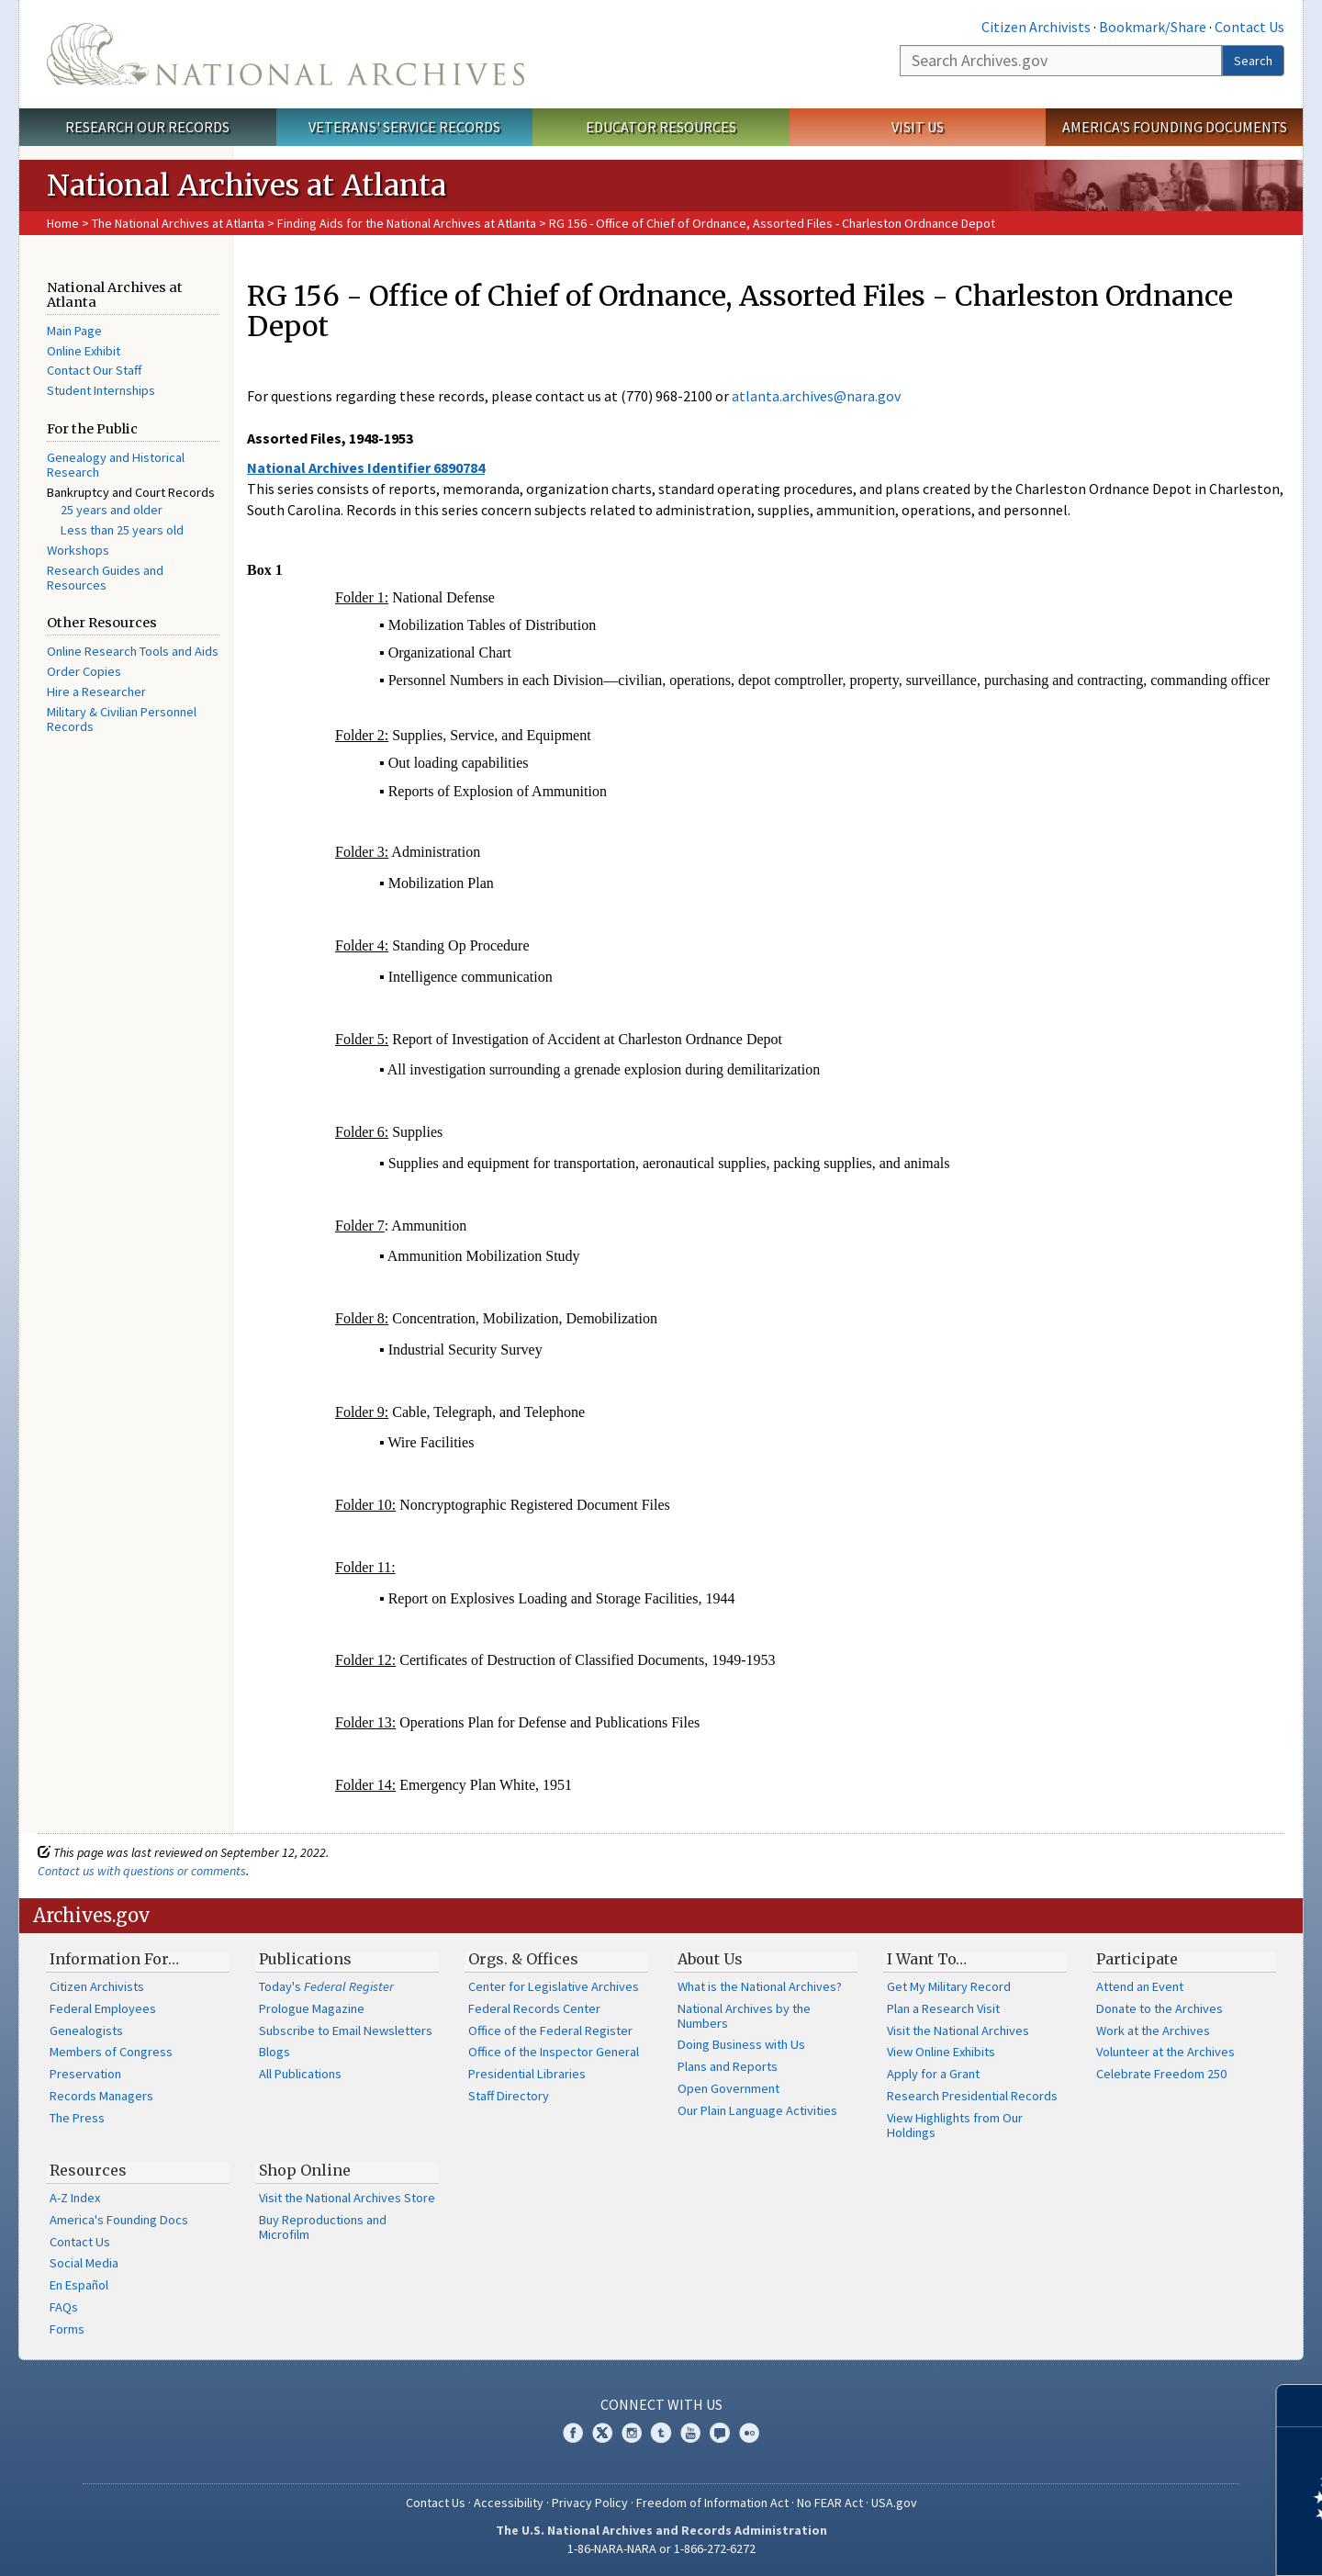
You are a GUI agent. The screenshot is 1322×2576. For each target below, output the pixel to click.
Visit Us (917, 127)
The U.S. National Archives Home (285, 54)
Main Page (74, 330)
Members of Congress (111, 2051)
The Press (77, 2117)
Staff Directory (508, 2095)
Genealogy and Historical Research (116, 464)
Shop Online (305, 2170)
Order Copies (84, 671)
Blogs (274, 2051)
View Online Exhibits (941, 2051)
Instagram (632, 2433)
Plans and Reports (728, 2066)
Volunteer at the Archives (1165, 2051)
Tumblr (661, 2433)
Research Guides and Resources (105, 577)
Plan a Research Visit (943, 2008)
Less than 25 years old (122, 530)
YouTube (690, 2433)
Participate (1137, 1959)
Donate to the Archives (1159, 2008)
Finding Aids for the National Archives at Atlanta (406, 223)
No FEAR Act (830, 2502)
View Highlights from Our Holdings (955, 2125)
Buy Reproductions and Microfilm (323, 2227)
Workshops (78, 550)
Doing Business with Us (741, 2044)
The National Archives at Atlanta (178, 223)
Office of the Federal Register (550, 2030)
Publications (305, 1959)
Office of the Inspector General (553, 2051)
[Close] (1300, 2405)
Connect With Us (661, 2404)
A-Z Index (75, 2197)
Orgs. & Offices (523, 1959)
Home (63, 223)
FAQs (64, 2307)
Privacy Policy (590, 2502)
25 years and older (111, 509)
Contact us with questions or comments (142, 1870)
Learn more (1158, 2543)
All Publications (300, 2073)
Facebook (573, 2433)
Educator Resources (661, 127)
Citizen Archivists (1036, 26)
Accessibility (508, 2502)
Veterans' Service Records (404, 127)
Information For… (114, 1959)
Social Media (84, 2263)
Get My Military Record (949, 1986)
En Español (79, 2285)
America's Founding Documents (1174, 127)
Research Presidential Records (972, 2095)
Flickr (749, 2433)
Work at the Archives (1153, 2030)
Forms (67, 2329)
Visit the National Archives (958, 2030)
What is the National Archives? (760, 1986)
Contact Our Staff (94, 370)
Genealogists (86, 2030)
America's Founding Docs (119, 2219)
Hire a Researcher (96, 691)
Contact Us (1249, 26)
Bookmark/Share (1152, 26)
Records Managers (101, 2095)
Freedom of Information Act (712, 2502)
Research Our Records (147, 127)
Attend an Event (1139, 1986)
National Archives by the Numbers (744, 2015)
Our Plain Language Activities (757, 2110)
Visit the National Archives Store (347, 2197)
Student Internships (101, 390)
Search (1253, 60)
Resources (88, 2170)
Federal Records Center (534, 2008)
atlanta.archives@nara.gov (816, 396)
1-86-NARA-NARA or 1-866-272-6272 (661, 2548)
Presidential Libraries (527, 2073)
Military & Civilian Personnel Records (121, 719)
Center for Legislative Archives (553, 1986)
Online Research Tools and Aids (132, 651)
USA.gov (894, 2502)
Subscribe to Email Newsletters (345, 2030)
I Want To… (927, 1959)
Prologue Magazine (311, 2008)
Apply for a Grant (933, 2073)
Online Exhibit (83, 351)
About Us (710, 1959)
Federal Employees (103, 2008)
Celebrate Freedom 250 (1161, 2073)
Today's (326, 1986)
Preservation (85, 2073)
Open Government (728, 2088)
